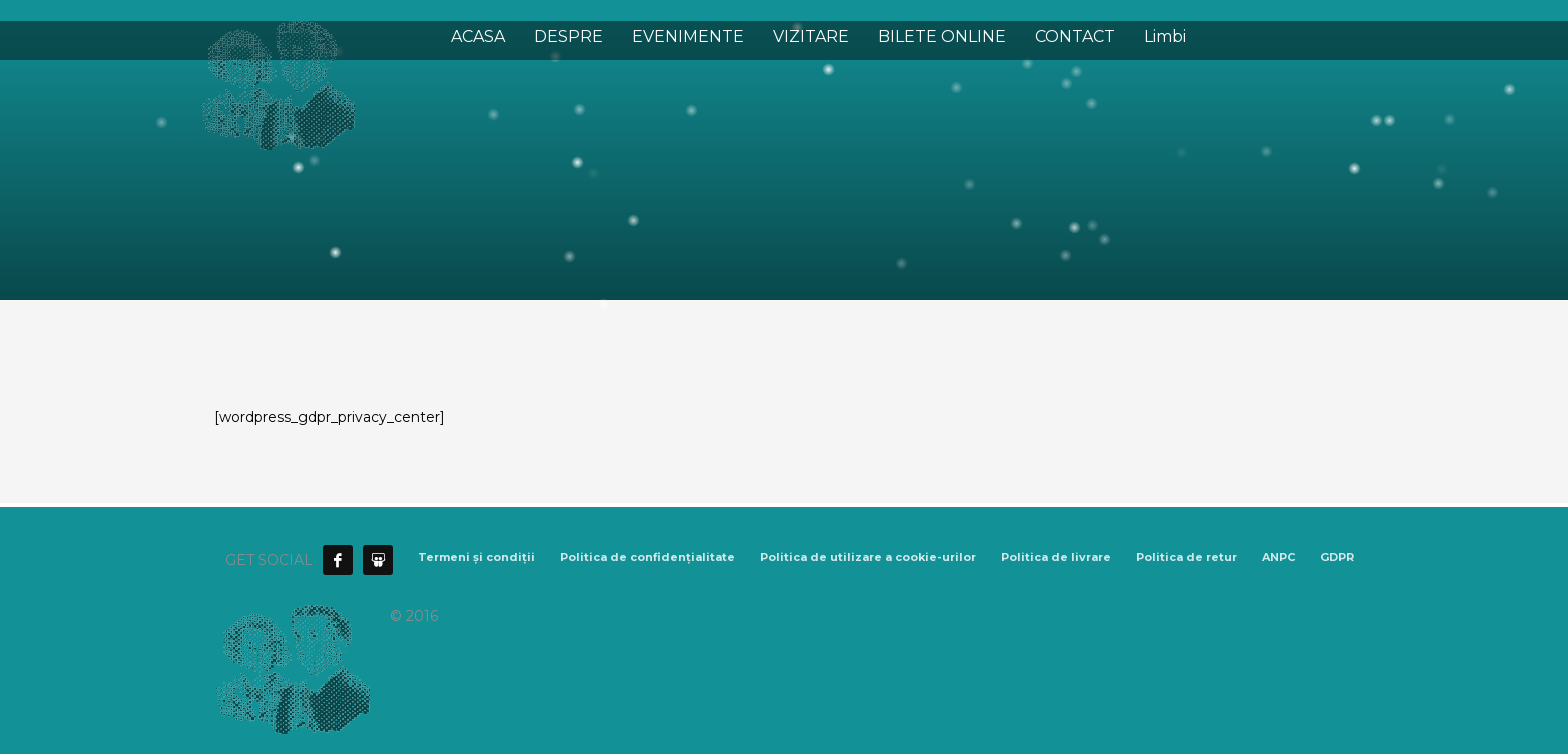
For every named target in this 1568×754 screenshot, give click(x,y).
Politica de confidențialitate (647, 557)
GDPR (1337, 557)
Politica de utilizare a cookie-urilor (868, 557)
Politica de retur (1186, 557)
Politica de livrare (1056, 557)
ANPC (1278, 557)
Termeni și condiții (476, 557)
